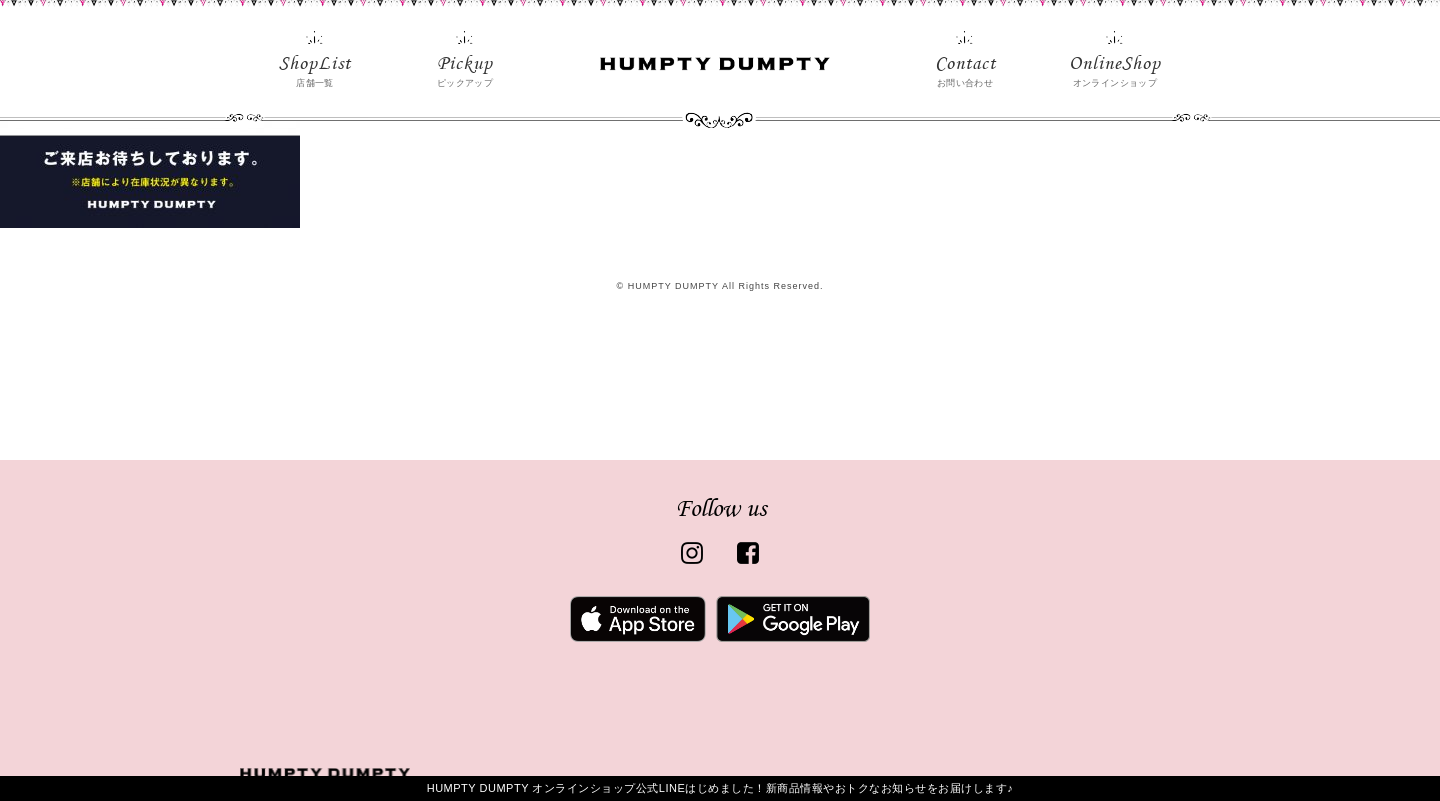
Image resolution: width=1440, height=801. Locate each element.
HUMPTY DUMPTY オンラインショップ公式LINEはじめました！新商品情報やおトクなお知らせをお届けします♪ (720, 788)
